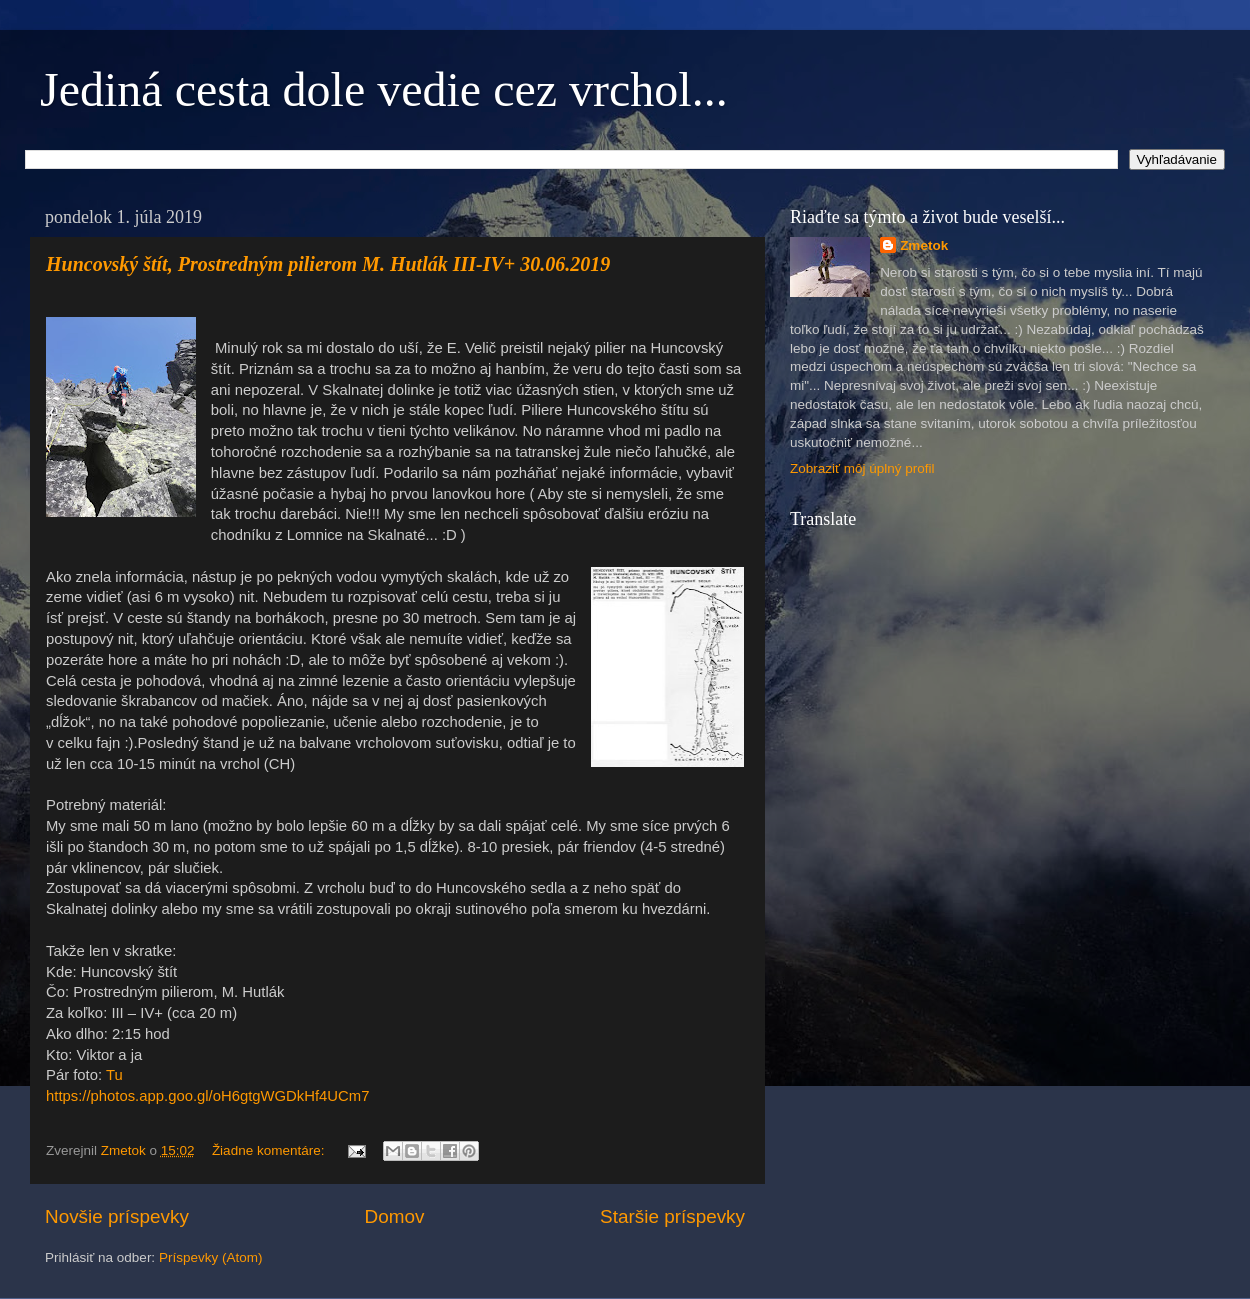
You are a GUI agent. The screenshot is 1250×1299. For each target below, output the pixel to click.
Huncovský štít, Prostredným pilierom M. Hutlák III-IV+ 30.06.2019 (328, 264)
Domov (395, 1216)
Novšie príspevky (117, 1216)
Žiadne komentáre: (270, 1150)
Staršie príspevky (672, 1216)
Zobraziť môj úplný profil (862, 468)
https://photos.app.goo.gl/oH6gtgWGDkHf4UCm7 (207, 1096)
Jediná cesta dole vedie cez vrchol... (384, 89)
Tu (114, 1075)
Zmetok (924, 245)
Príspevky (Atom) (211, 1257)
